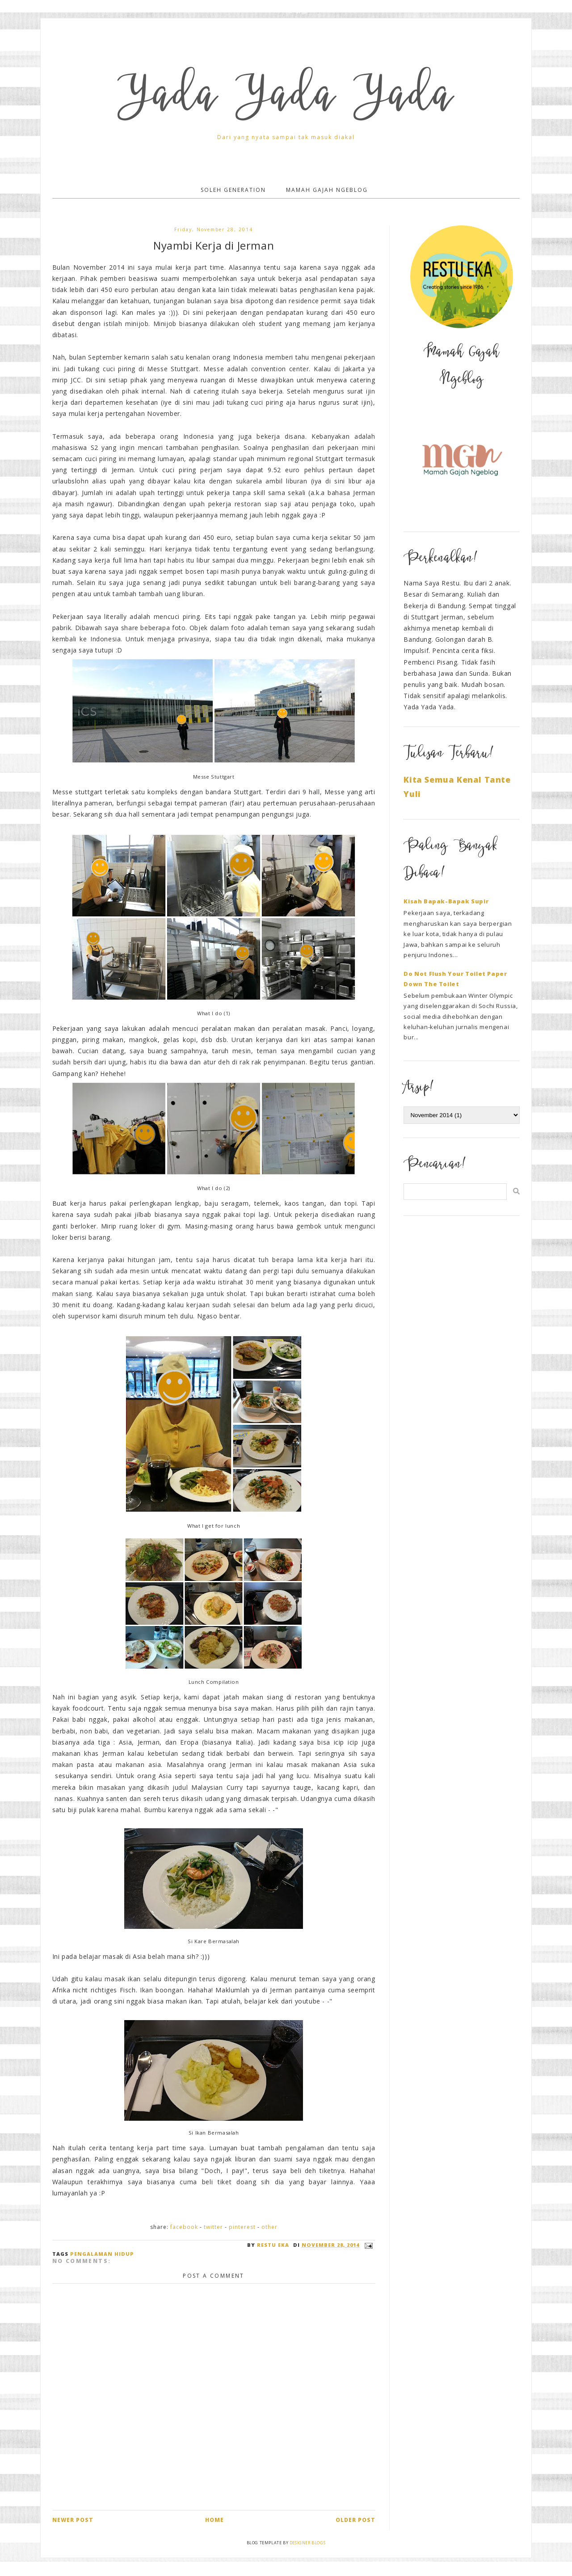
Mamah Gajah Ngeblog (327, 190)
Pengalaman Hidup (102, 2253)
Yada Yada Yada (286, 99)
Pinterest (242, 2227)
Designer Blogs (307, 2543)
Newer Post (72, 2520)
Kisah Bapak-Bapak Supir (446, 901)
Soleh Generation (233, 190)
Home (214, 2520)
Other (269, 2227)
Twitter (213, 2227)
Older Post (355, 2520)
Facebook (184, 2227)
